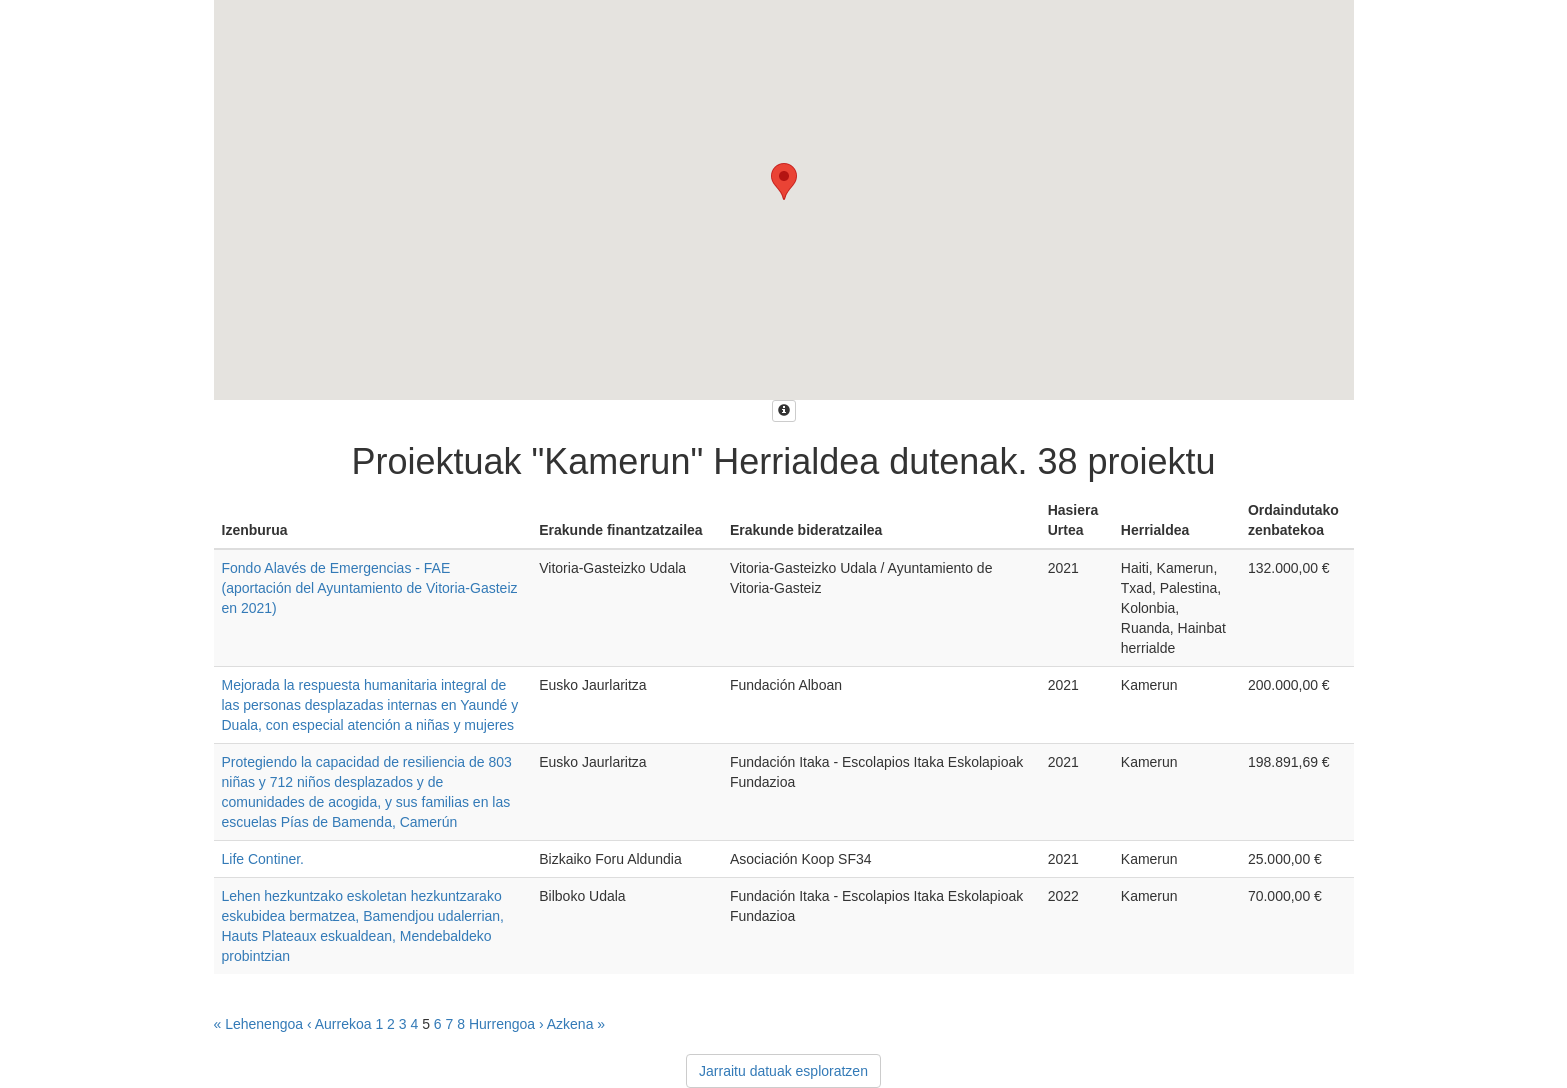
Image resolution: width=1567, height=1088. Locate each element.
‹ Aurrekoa (339, 1024)
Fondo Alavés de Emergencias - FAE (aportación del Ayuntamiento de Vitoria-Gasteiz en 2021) (370, 588)
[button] (784, 181)
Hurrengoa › (506, 1024)
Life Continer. (263, 859)
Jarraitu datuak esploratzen (783, 1071)
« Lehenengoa (259, 1024)
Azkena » (576, 1024)
